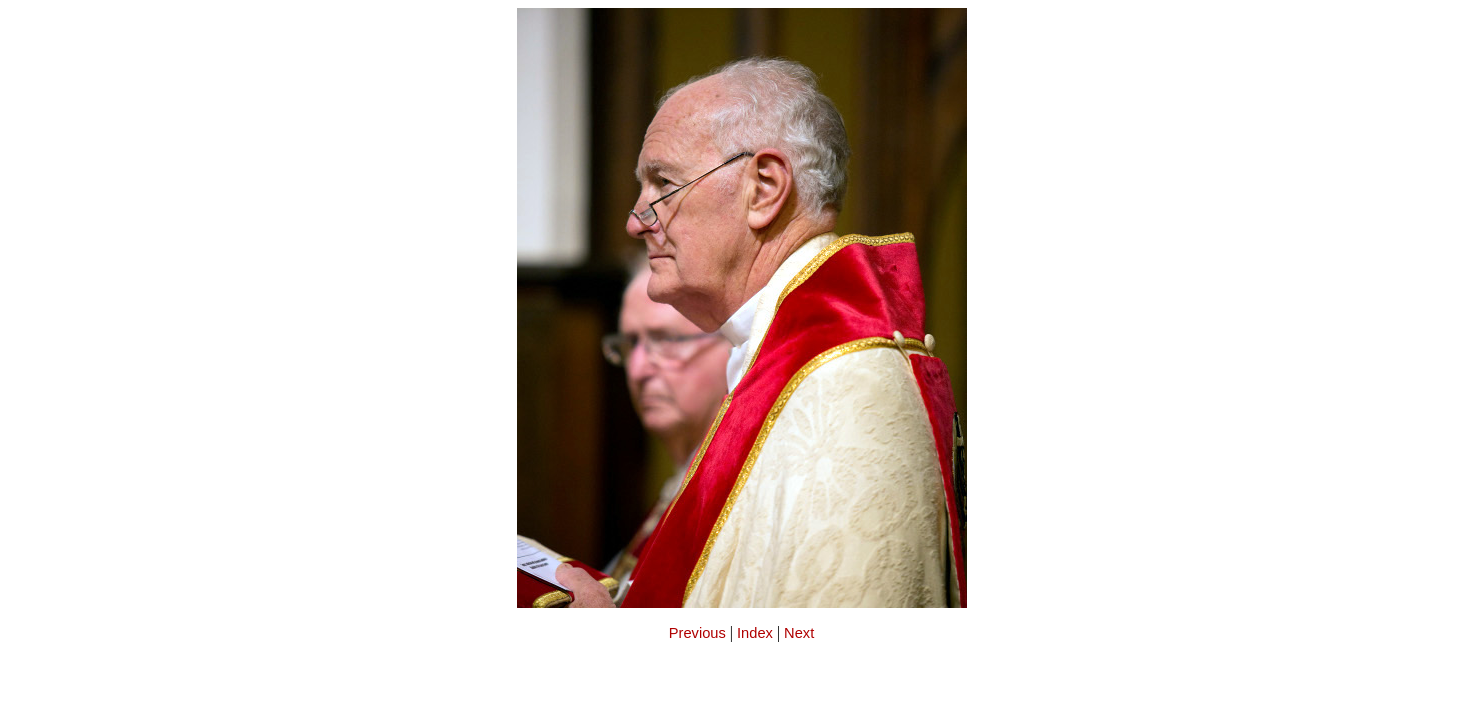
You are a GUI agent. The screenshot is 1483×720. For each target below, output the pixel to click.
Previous (697, 633)
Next (799, 633)
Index (755, 633)
